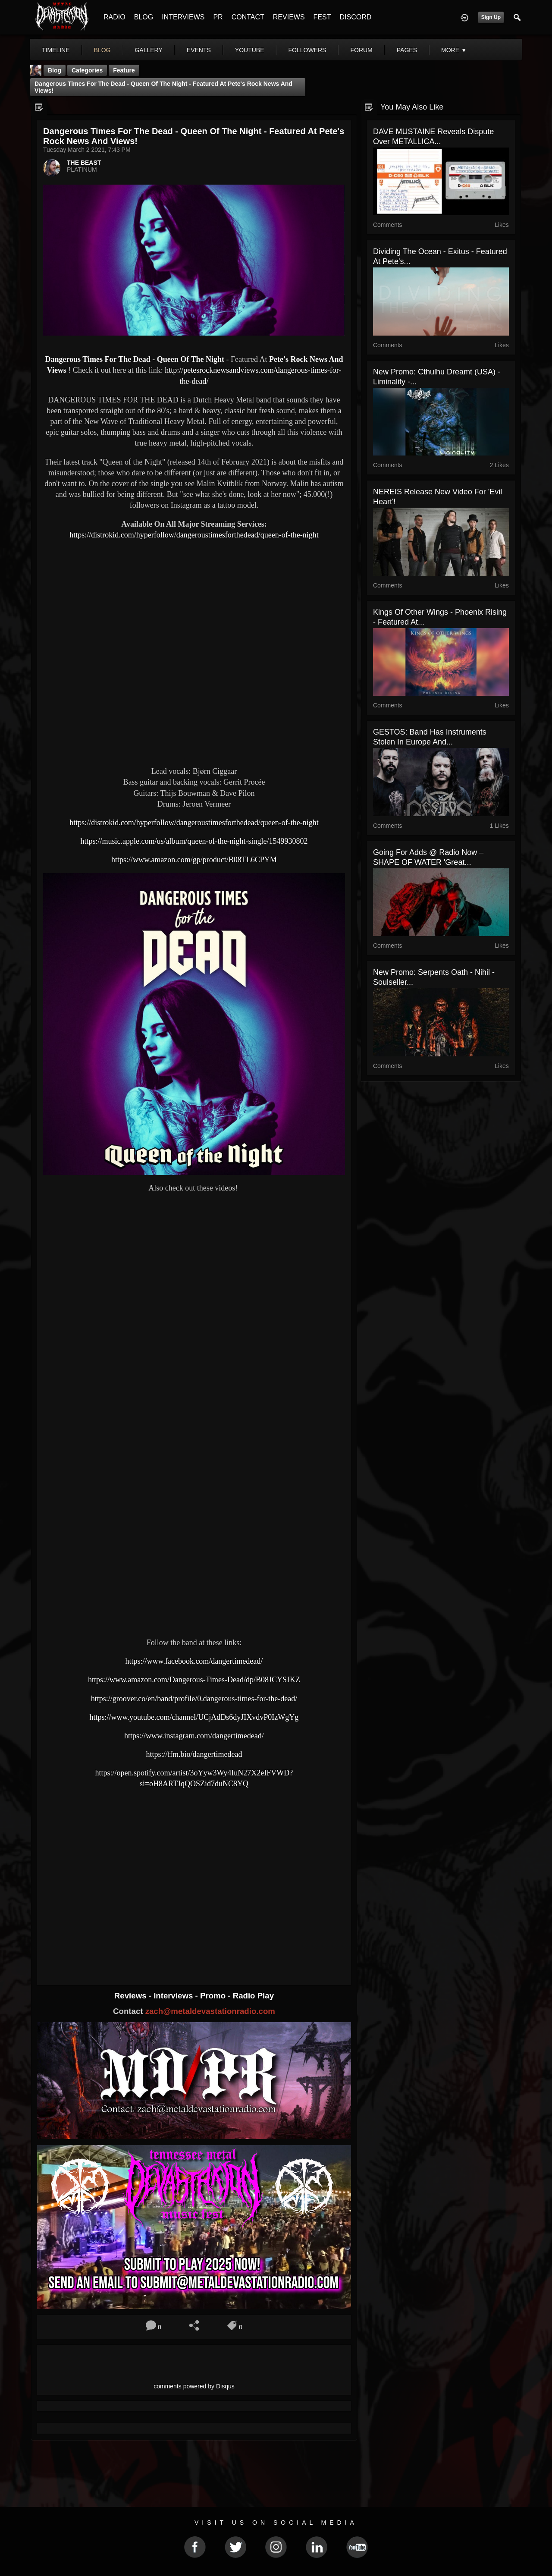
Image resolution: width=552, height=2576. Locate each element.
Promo (214, 1995)
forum (361, 50)
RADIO (114, 17)
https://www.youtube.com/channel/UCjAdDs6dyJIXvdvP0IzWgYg (194, 1717)
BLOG (143, 17)
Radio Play (253, 1995)
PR (218, 17)
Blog (54, 70)
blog (102, 50)
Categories (87, 70)
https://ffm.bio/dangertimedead (194, 1754)
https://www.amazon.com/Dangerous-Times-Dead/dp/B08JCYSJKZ (194, 1679)
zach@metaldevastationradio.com (210, 2011)
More (454, 50)
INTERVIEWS (183, 17)
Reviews (131, 1995)
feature (124, 70)
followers (307, 50)
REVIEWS (289, 17)
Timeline (56, 50)
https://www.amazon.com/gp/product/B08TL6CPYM (194, 859)
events (199, 50)
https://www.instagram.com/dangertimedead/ (194, 1735)
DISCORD (355, 17)
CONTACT (248, 17)
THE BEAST (84, 162)
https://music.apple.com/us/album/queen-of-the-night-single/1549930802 (194, 841)
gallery (148, 50)
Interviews (174, 1995)
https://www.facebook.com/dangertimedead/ (194, 1661)
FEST (322, 17)
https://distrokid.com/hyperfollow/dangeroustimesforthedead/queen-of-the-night (193, 535)
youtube (249, 50)
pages (407, 50)
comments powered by (194, 2386)
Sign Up (491, 17)
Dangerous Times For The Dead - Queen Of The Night (134, 359)
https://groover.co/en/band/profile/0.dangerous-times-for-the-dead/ (194, 1698)
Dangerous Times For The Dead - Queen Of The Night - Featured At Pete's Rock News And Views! (163, 87)
